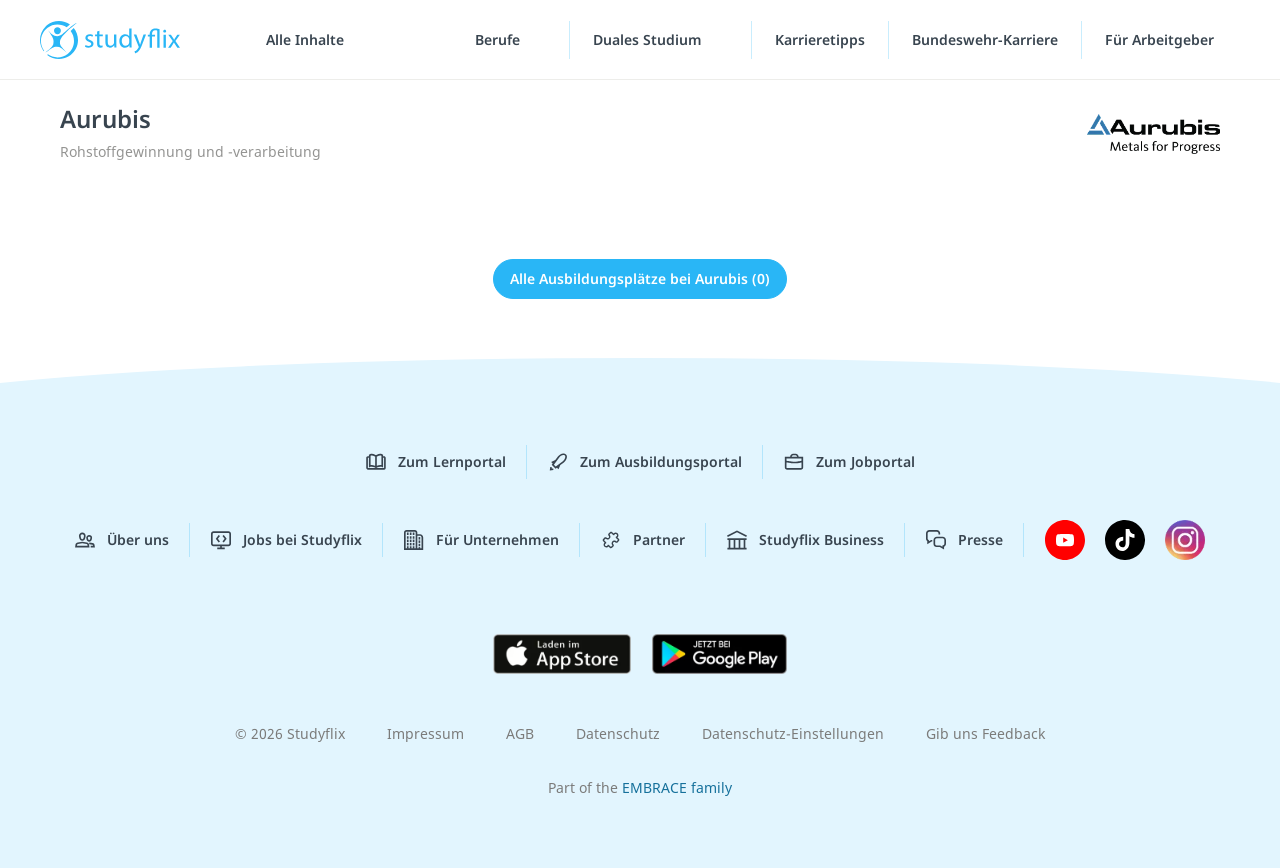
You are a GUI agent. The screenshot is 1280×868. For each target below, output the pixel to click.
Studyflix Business (805, 540)
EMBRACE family (677, 787)
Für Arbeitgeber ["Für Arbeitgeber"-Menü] (1161, 39)
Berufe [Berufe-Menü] (499, 39)
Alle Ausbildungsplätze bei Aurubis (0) (640, 278)
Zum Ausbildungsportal (645, 462)
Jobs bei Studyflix (286, 540)
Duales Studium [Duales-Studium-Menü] (649, 39)
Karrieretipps (820, 39)
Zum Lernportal (436, 462)
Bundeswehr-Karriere (985, 39)
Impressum (425, 733)
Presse (964, 540)
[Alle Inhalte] (298, 40)
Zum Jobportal (849, 462)
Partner (643, 540)
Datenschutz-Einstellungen (793, 733)
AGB (520, 733)
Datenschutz (618, 733)
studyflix (133, 39)
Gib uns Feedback (985, 733)
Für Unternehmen (481, 540)
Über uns (122, 540)
